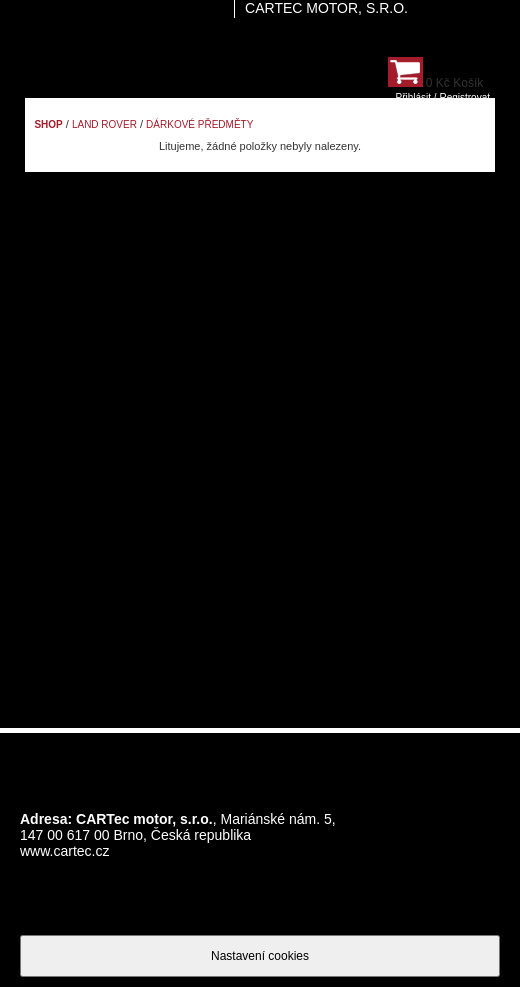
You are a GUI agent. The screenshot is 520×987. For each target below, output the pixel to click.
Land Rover (104, 124)
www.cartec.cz (64, 851)
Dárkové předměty (199, 124)
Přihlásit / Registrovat (443, 97)
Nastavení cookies (260, 956)
